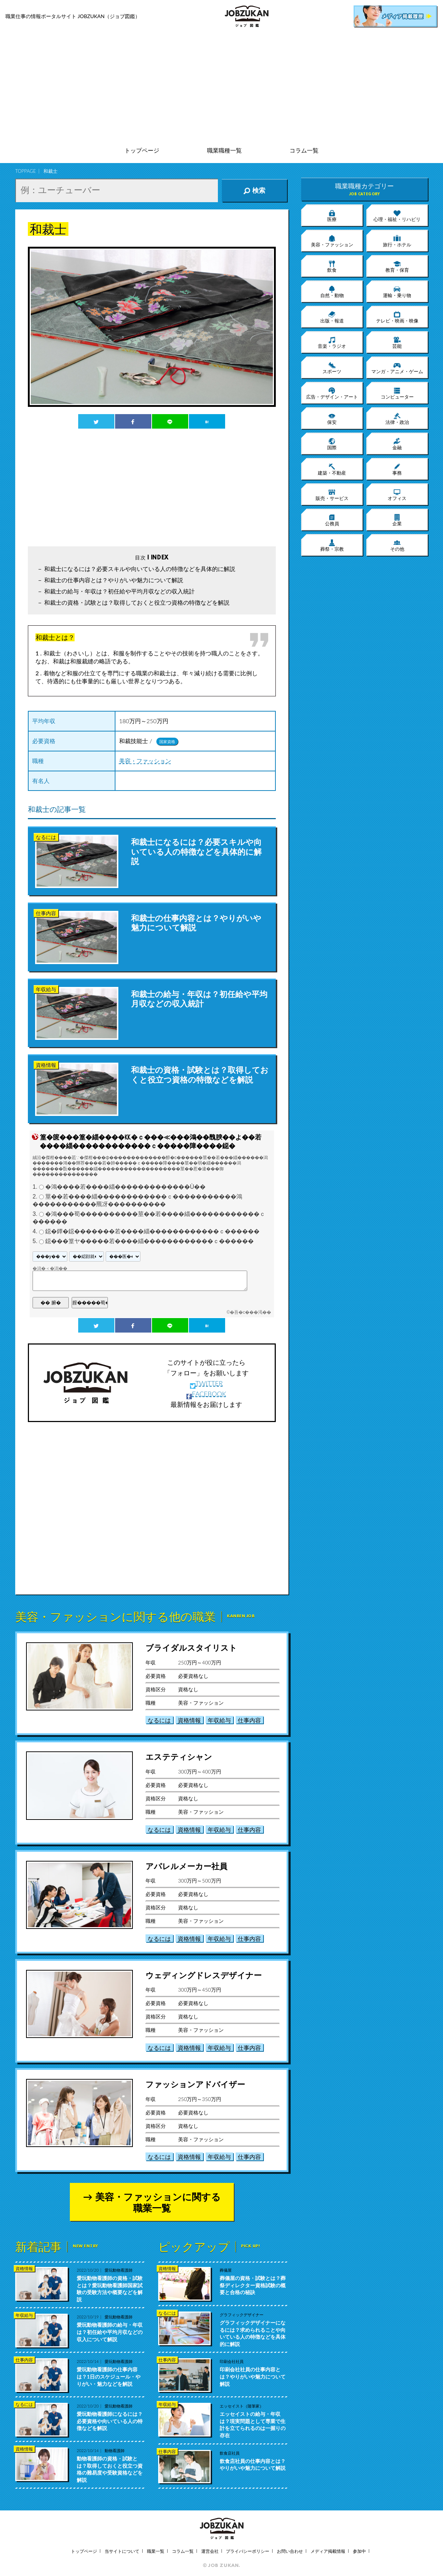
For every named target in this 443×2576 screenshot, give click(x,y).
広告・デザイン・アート (332, 393)
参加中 (359, 2551)
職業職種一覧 (224, 150)
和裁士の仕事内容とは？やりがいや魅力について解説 (113, 579)
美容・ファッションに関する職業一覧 (158, 2202)
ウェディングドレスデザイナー (203, 1975)
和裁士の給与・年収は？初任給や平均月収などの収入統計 (119, 591)
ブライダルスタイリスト (191, 1647)
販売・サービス (332, 494)
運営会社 (210, 2551)
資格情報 (189, 1720)
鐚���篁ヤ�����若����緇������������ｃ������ (149, 1241)
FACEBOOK (206, 1394)
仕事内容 (249, 1720)
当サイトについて (122, 2551)
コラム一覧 (304, 150)
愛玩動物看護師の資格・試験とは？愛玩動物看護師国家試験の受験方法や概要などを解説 (110, 2288)
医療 (332, 215)
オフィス (397, 494)
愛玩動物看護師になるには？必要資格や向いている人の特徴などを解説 (110, 2421)
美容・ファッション (145, 760)
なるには (159, 1720)
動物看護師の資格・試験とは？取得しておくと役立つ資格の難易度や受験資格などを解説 (110, 2469)
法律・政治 (397, 418)
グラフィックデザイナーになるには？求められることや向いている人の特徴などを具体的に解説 (253, 2333)
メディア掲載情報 (328, 2551)
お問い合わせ (290, 2551)
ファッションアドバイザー (195, 2084)
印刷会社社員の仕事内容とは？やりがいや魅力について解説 (253, 2376)
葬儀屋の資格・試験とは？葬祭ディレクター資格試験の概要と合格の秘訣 (253, 2285)
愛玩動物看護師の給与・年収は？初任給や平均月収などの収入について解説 (110, 2332)
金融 (397, 443)
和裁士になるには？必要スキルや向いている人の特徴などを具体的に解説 (139, 568)
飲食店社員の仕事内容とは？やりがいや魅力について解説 (253, 2464)
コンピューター (397, 393)
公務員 (332, 519)
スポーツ (331, 367)
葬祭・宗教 (332, 545)
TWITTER (206, 1383)
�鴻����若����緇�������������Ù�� (125, 1187)
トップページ (142, 150)
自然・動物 (332, 291)
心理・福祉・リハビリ (397, 215)
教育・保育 (397, 266)
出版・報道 (332, 317)
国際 (332, 443)
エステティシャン (178, 1757)
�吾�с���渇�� (250, 1312)
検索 (254, 190)
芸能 (397, 342)
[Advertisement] (221, 87)
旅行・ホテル (397, 240)
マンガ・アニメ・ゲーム (397, 367)
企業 (397, 519)
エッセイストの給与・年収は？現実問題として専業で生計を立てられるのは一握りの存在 (253, 2424)
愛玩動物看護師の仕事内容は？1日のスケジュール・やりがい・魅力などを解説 (108, 2376)
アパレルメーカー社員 (186, 1866)
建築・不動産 (332, 469)
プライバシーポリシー (247, 2551)
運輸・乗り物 (397, 291)
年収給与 (219, 1720)
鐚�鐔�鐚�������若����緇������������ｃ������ (152, 1232)
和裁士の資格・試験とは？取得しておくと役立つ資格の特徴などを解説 (136, 602)
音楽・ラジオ (332, 342)
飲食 (332, 266)
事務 (397, 469)
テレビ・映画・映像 (397, 317)
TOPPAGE (25, 171)
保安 (332, 418)
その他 (397, 545)
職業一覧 (155, 2551)
